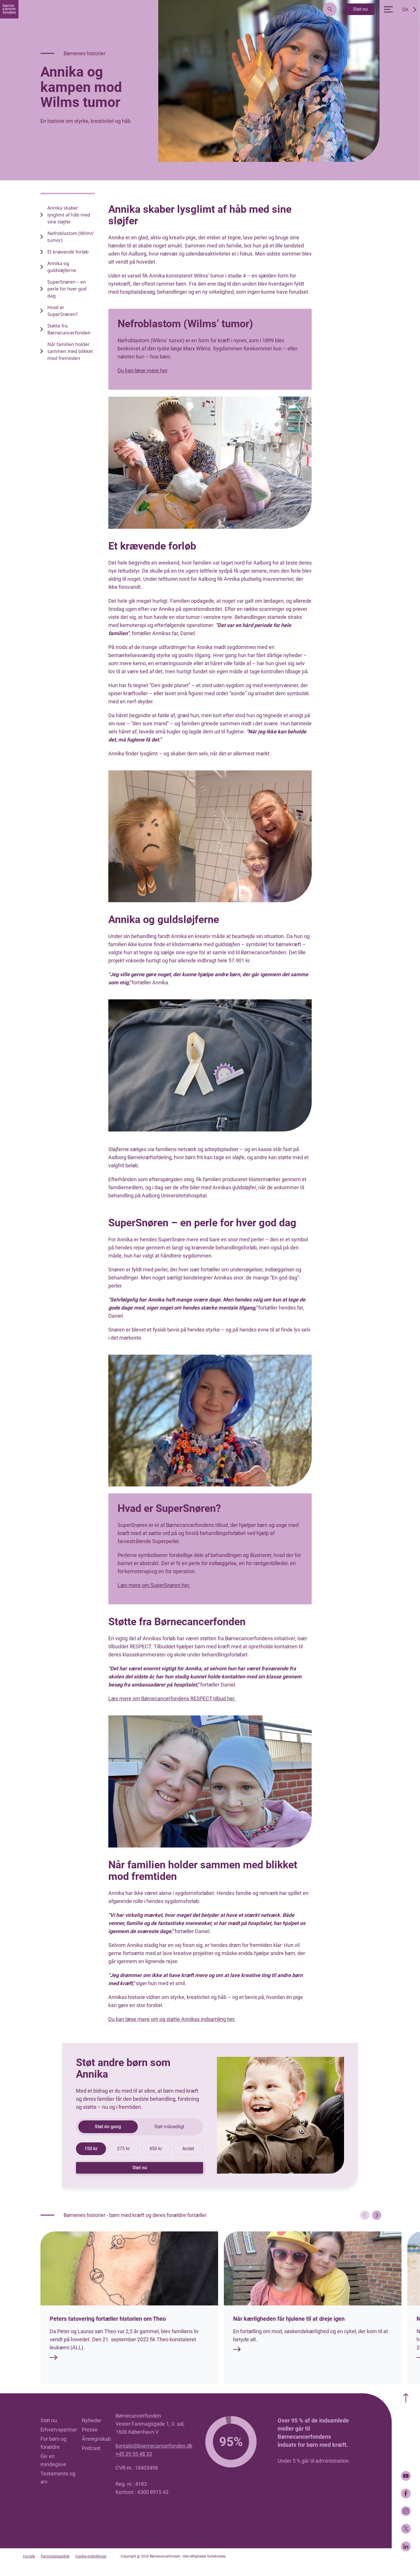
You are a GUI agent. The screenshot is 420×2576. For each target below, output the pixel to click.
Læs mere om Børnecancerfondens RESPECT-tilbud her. (172, 1698)
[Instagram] (406, 2511)
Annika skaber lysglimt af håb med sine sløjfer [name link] (68, 215)
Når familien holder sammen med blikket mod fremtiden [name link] (70, 351)
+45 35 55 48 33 (134, 2454)
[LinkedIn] (406, 2546)
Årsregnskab (96, 2439)
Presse (90, 2430)
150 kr (91, 2148)
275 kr (123, 2148)
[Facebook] (406, 2493)
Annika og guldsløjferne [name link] (61, 266)
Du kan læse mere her (143, 370)
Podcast (91, 2448)
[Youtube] (406, 2475)
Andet (188, 2148)
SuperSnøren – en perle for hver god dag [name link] (67, 289)
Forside (29, 2556)
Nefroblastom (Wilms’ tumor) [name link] (70, 236)
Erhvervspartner (58, 2430)
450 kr (155, 2148)
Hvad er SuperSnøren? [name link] (62, 310)
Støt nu (360, 9)
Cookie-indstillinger (91, 2556)
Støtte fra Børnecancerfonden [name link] (68, 329)
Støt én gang (108, 2126)
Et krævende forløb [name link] (68, 252)
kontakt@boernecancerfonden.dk (154, 2446)
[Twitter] (406, 2528)
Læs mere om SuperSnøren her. (154, 1585)
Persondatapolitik (55, 2556)
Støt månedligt (169, 2126)
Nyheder (91, 2420)
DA (405, 9)
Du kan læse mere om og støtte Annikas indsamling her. (172, 2019)
